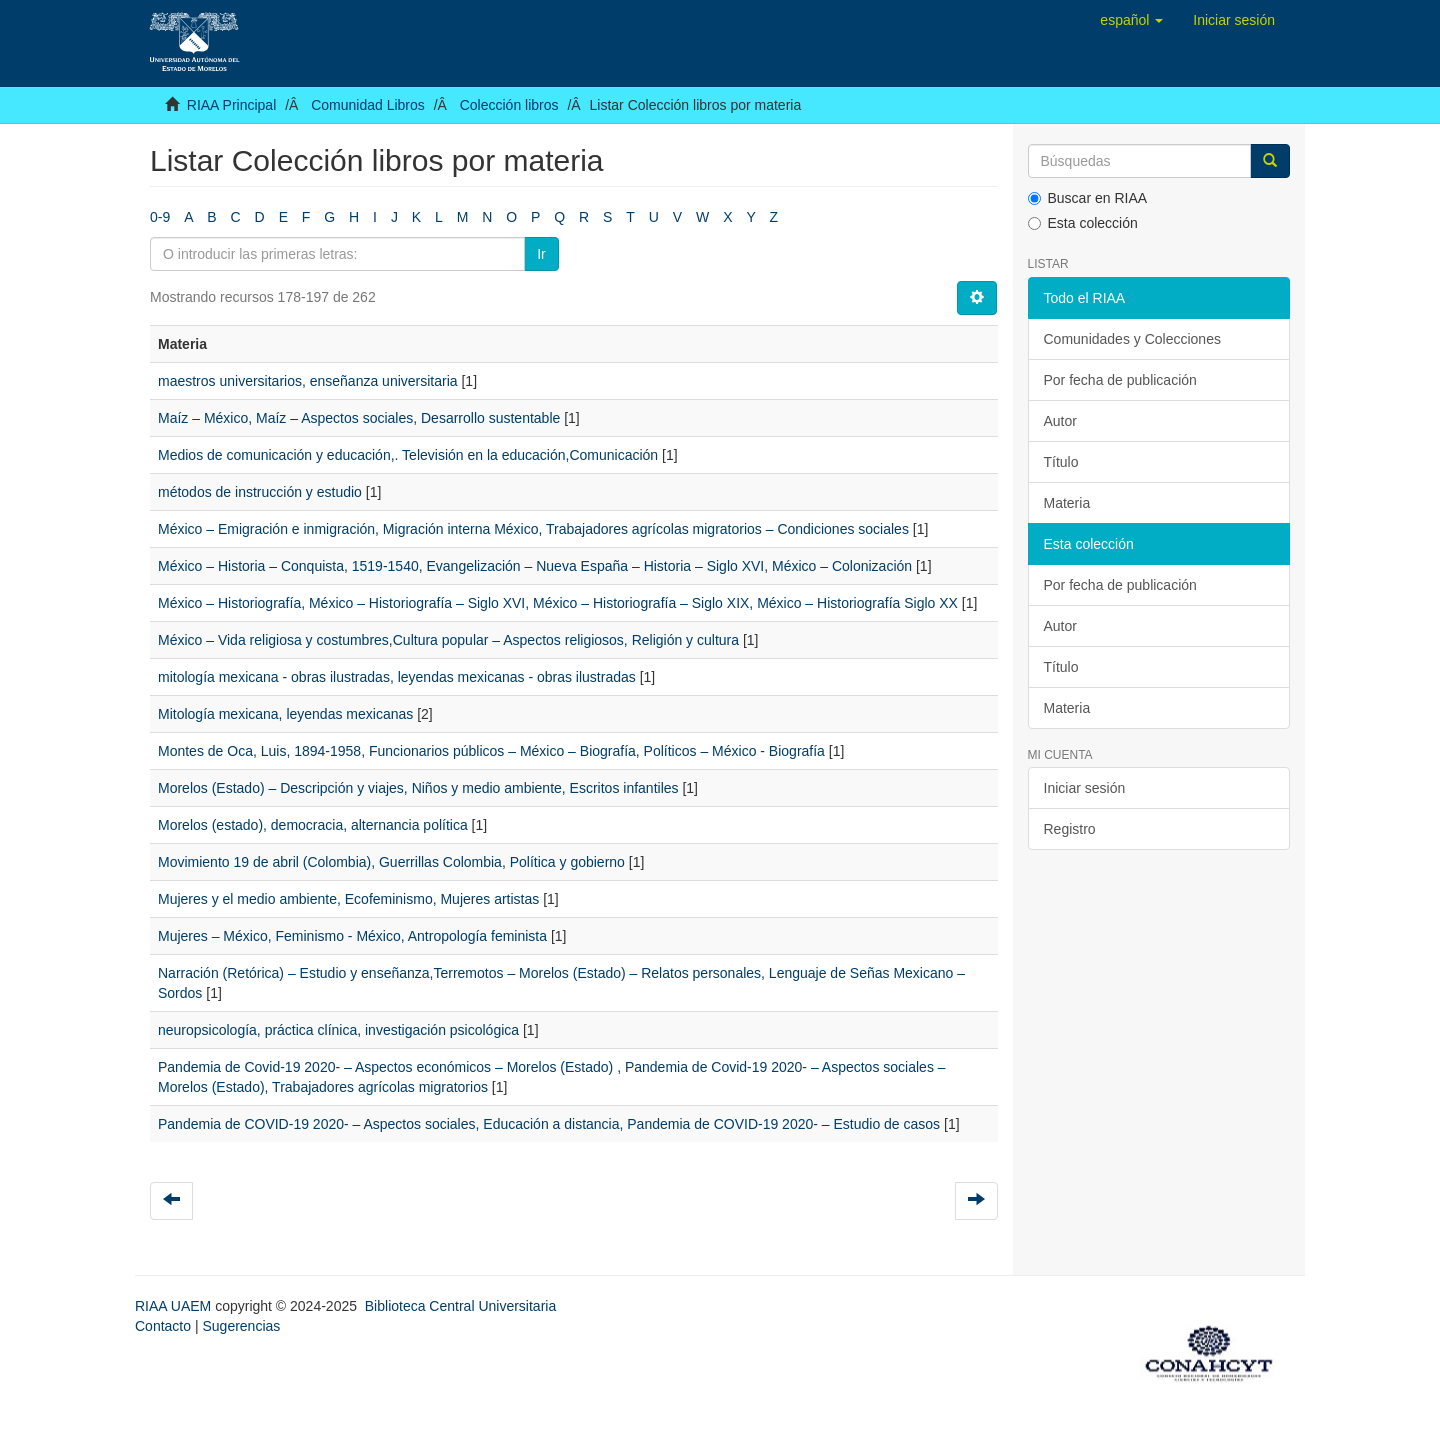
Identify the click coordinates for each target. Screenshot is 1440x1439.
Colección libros (509, 105)
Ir (541, 254)
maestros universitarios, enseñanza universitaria (308, 381)
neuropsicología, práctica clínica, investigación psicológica (338, 1030)
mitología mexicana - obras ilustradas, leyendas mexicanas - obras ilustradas (397, 677)
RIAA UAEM (175, 1306)
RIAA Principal (231, 105)
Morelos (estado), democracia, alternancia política (313, 825)
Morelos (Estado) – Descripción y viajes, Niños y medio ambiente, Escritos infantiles (418, 788)
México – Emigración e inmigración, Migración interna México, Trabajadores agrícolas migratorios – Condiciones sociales (533, 529)
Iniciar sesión (1085, 788)
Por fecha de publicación (1120, 380)
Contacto (163, 1326)
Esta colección (1083, 223)
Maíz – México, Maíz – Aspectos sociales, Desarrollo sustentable (359, 418)
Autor (1060, 421)
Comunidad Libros (368, 105)
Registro (1070, 829)
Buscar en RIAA (1088, 198)
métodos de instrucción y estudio (260, 492)
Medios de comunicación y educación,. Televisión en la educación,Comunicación (408, 455)
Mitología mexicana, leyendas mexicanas (285, 714)
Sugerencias (241, 1326)
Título (1061, 462)
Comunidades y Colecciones (1132, 339)
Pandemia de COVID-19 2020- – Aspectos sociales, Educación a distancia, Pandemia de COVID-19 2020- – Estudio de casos (549, 1124)
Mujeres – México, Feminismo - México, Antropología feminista (352, 936)
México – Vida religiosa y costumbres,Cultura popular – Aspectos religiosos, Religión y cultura (448, 640)
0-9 (160, 217)
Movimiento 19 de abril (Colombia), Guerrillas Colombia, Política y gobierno (391, 862)
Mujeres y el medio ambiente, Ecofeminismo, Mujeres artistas (348, 899)
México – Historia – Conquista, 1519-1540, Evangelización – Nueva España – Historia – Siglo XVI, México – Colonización (535, 566)
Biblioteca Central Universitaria (460, 1306)
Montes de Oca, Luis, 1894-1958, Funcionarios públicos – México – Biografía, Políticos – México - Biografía (491, 751)
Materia (1067, 503)
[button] (1131, 20)
